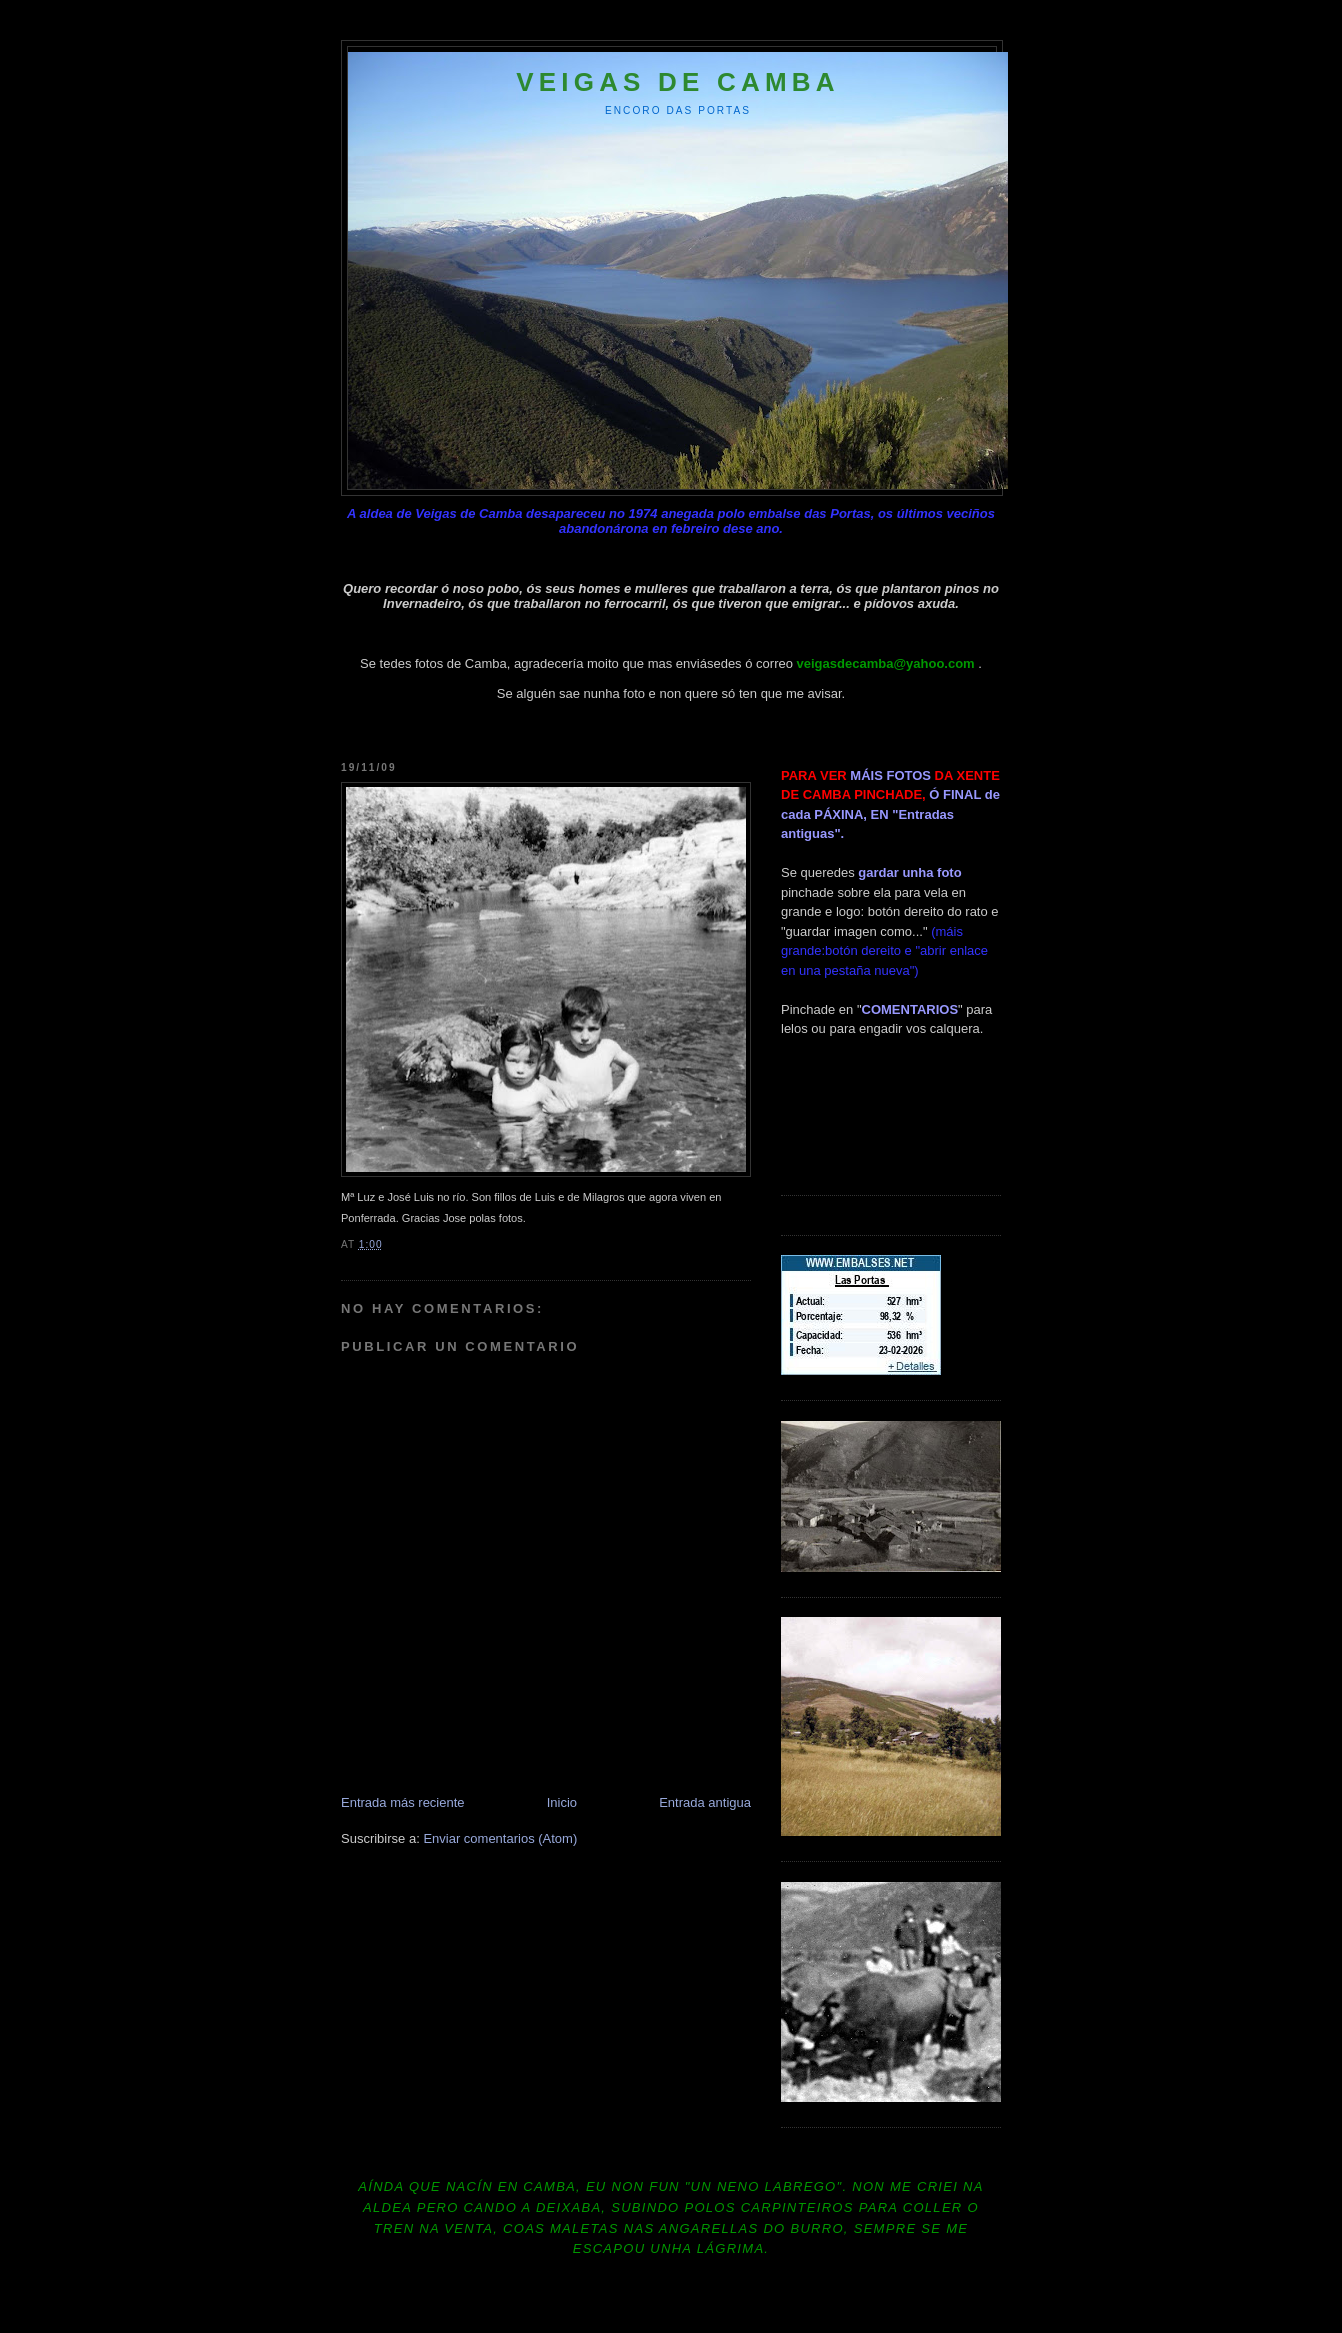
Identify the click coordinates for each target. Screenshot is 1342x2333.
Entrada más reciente (403, 1802)
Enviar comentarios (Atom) (500, 1838)
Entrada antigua (705, 1802)
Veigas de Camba (678, 82)
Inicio (562, 1802)
